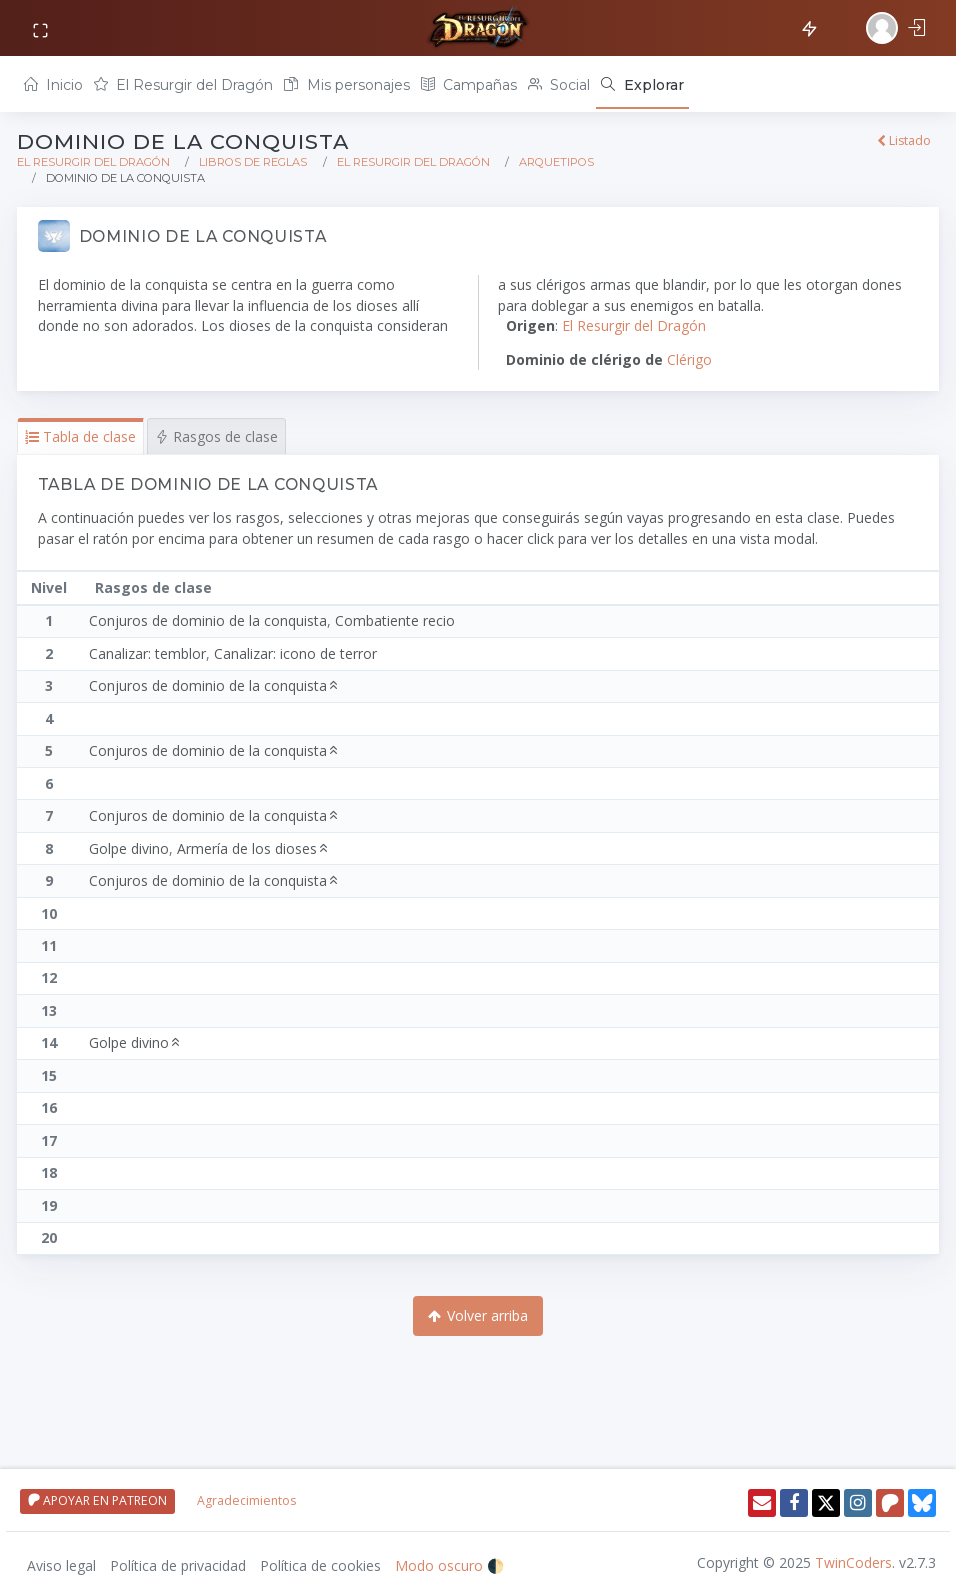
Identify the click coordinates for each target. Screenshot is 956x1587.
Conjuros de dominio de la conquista (208, 620)
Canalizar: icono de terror (295, 653)
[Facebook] (794, 1503)
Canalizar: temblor (147, 653)
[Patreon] (890, 1503)
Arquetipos (556, 162)
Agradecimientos (246, 1500)
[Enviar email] (762, 1503)
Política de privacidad (178, 1565)
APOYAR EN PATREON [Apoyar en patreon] (97, 1500)
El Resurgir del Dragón (183, 85)
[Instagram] (858, 1503)
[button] (80, 436)
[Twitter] (826, 1503)
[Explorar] (642, 84)
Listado (904, 140)
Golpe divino (129, 848)
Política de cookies (320, 1565)
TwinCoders (853, 1562)
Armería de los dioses (255, 848)
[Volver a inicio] (478, 28)
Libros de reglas (253, 162)
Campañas (469, 85)
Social (559, 85)
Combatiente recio (395, 620)
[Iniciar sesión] (897, 28)
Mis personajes (346, 85)
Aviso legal (61, 1565)
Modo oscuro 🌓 (449, 1565)
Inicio (53, 85)
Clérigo (689, 359)
